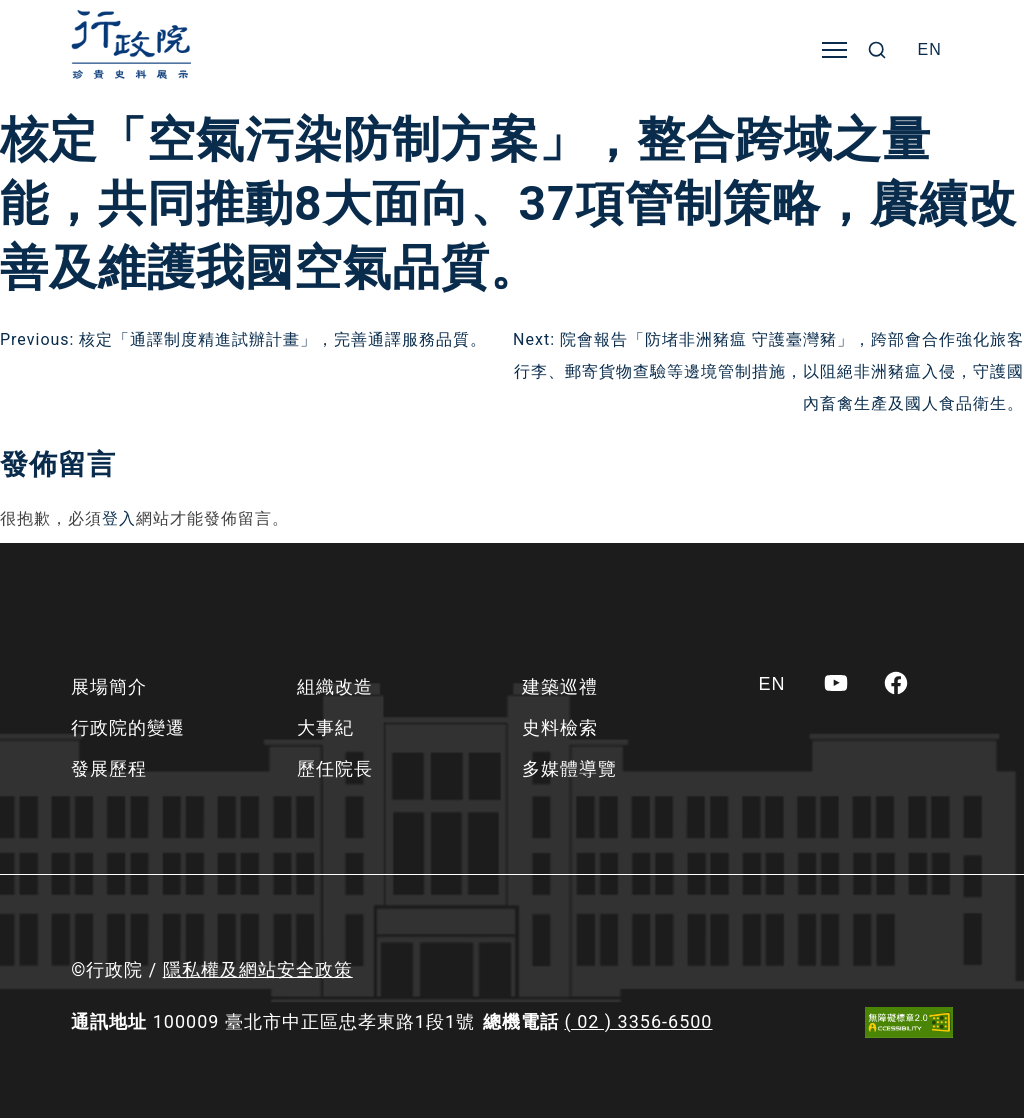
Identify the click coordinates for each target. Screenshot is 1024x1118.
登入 (119, 518)
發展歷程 (109, 768)
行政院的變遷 (128, 727)
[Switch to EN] (930, 50)
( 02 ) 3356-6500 (639, 1021)
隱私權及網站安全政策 (258, 969)
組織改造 (335, 686)
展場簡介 (109, 686)
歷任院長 (335, 768)
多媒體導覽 (569, 768)
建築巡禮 (560, 686)
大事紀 (325, 727)
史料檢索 (560, 727)
